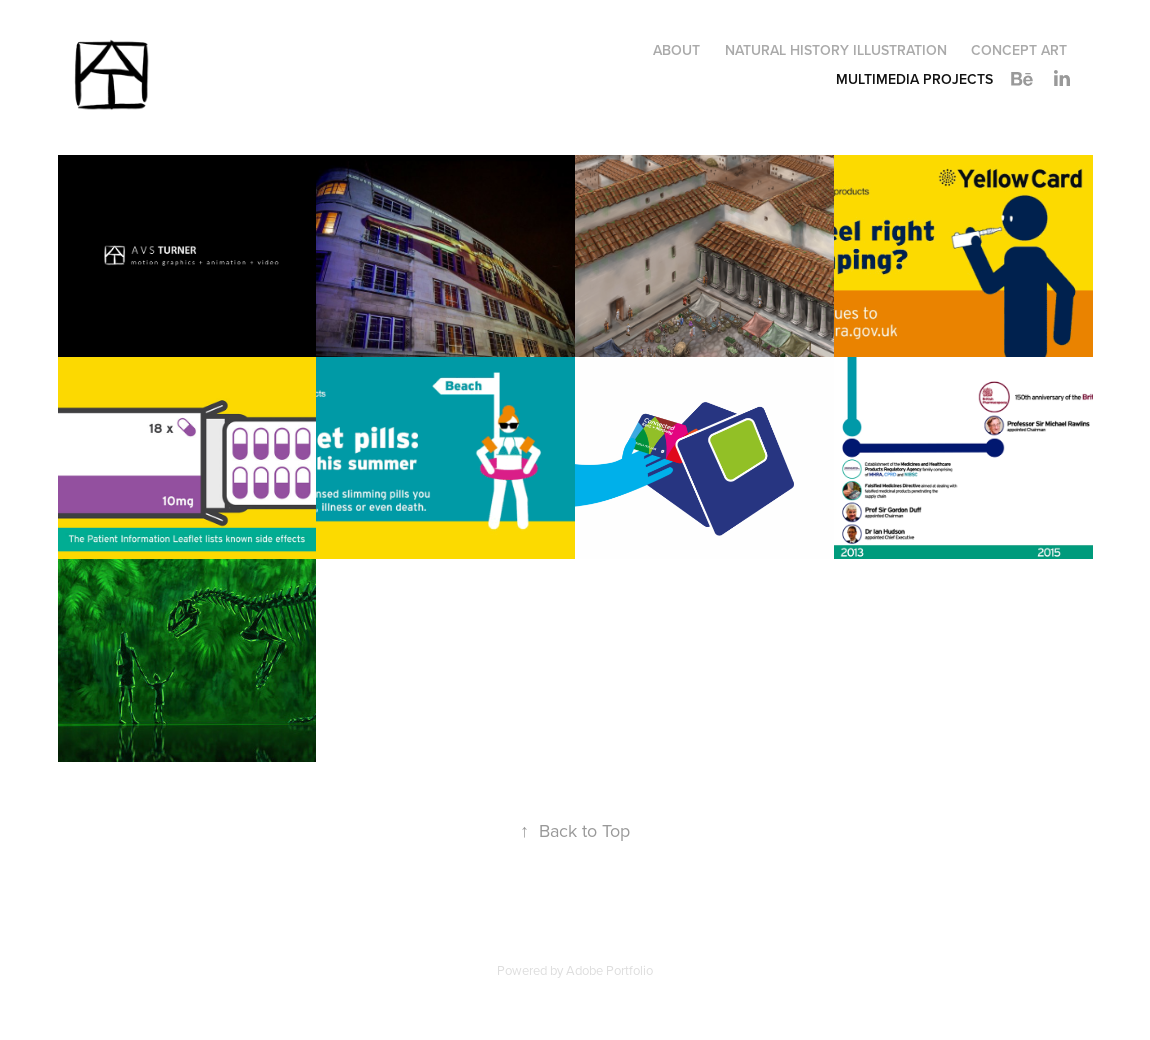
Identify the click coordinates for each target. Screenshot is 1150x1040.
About (676, 50)
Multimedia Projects (914, 79)
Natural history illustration (836, 50)
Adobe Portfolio (609, 970)
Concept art (1019, 50)
